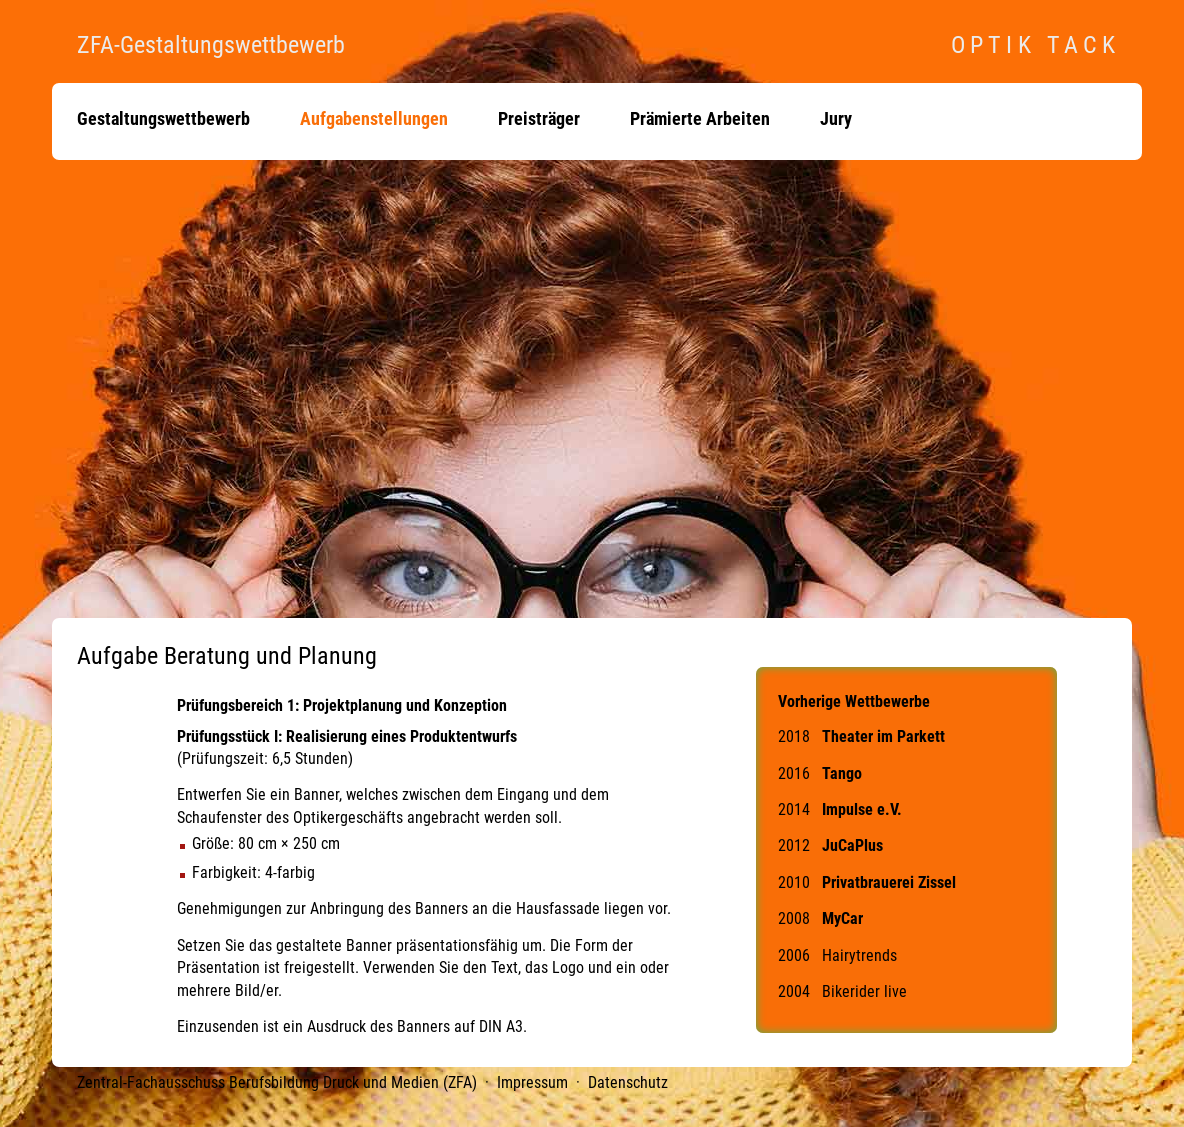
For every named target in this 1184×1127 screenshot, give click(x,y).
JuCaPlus (852, 845)
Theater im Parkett (883, 736)
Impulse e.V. (862, 809)
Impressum (532, 1082)
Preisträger (539, 119)
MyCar (842, 918)
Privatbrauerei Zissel (889, 882)
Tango (842, 773)
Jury (836, 119)
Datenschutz (628, 1082)
